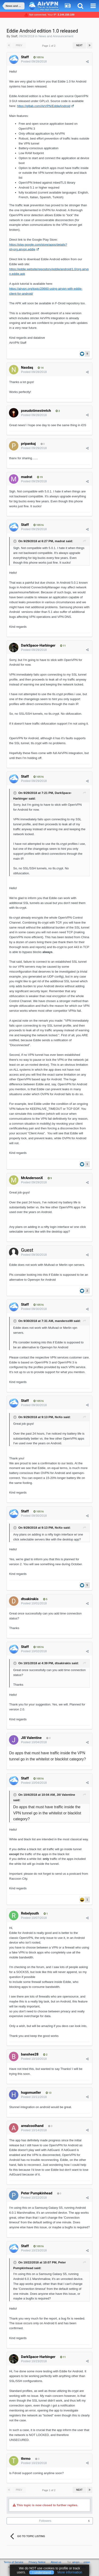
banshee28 (29, 2054)
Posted (34, 61)
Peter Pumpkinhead (36, 2193)
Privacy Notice (37, 2562)
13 (48, 2092)
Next (79, 45)
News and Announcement (55, 36)
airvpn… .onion (81, 2562)
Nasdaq (27, 367)
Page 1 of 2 (49, 45)
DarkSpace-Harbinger (38, 645)
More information (69, 2572)
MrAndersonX (32, 1178)
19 (40, 477)
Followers (45, 2520)
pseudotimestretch (36, 411)
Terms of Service (13, 2562)
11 (63, 645)
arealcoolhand (32, 2126)
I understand (42, 2572)
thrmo (25, 2458)
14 (40, 367)
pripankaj (28, 444)
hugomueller (31, 2092)
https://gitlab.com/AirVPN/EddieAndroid (43, 106)
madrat (26, 477)
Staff (14, 36)
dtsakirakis (29, 1599)
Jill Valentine (31, 1738)
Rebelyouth (30, 1913)
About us (56, 2562)
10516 (38, 57)
